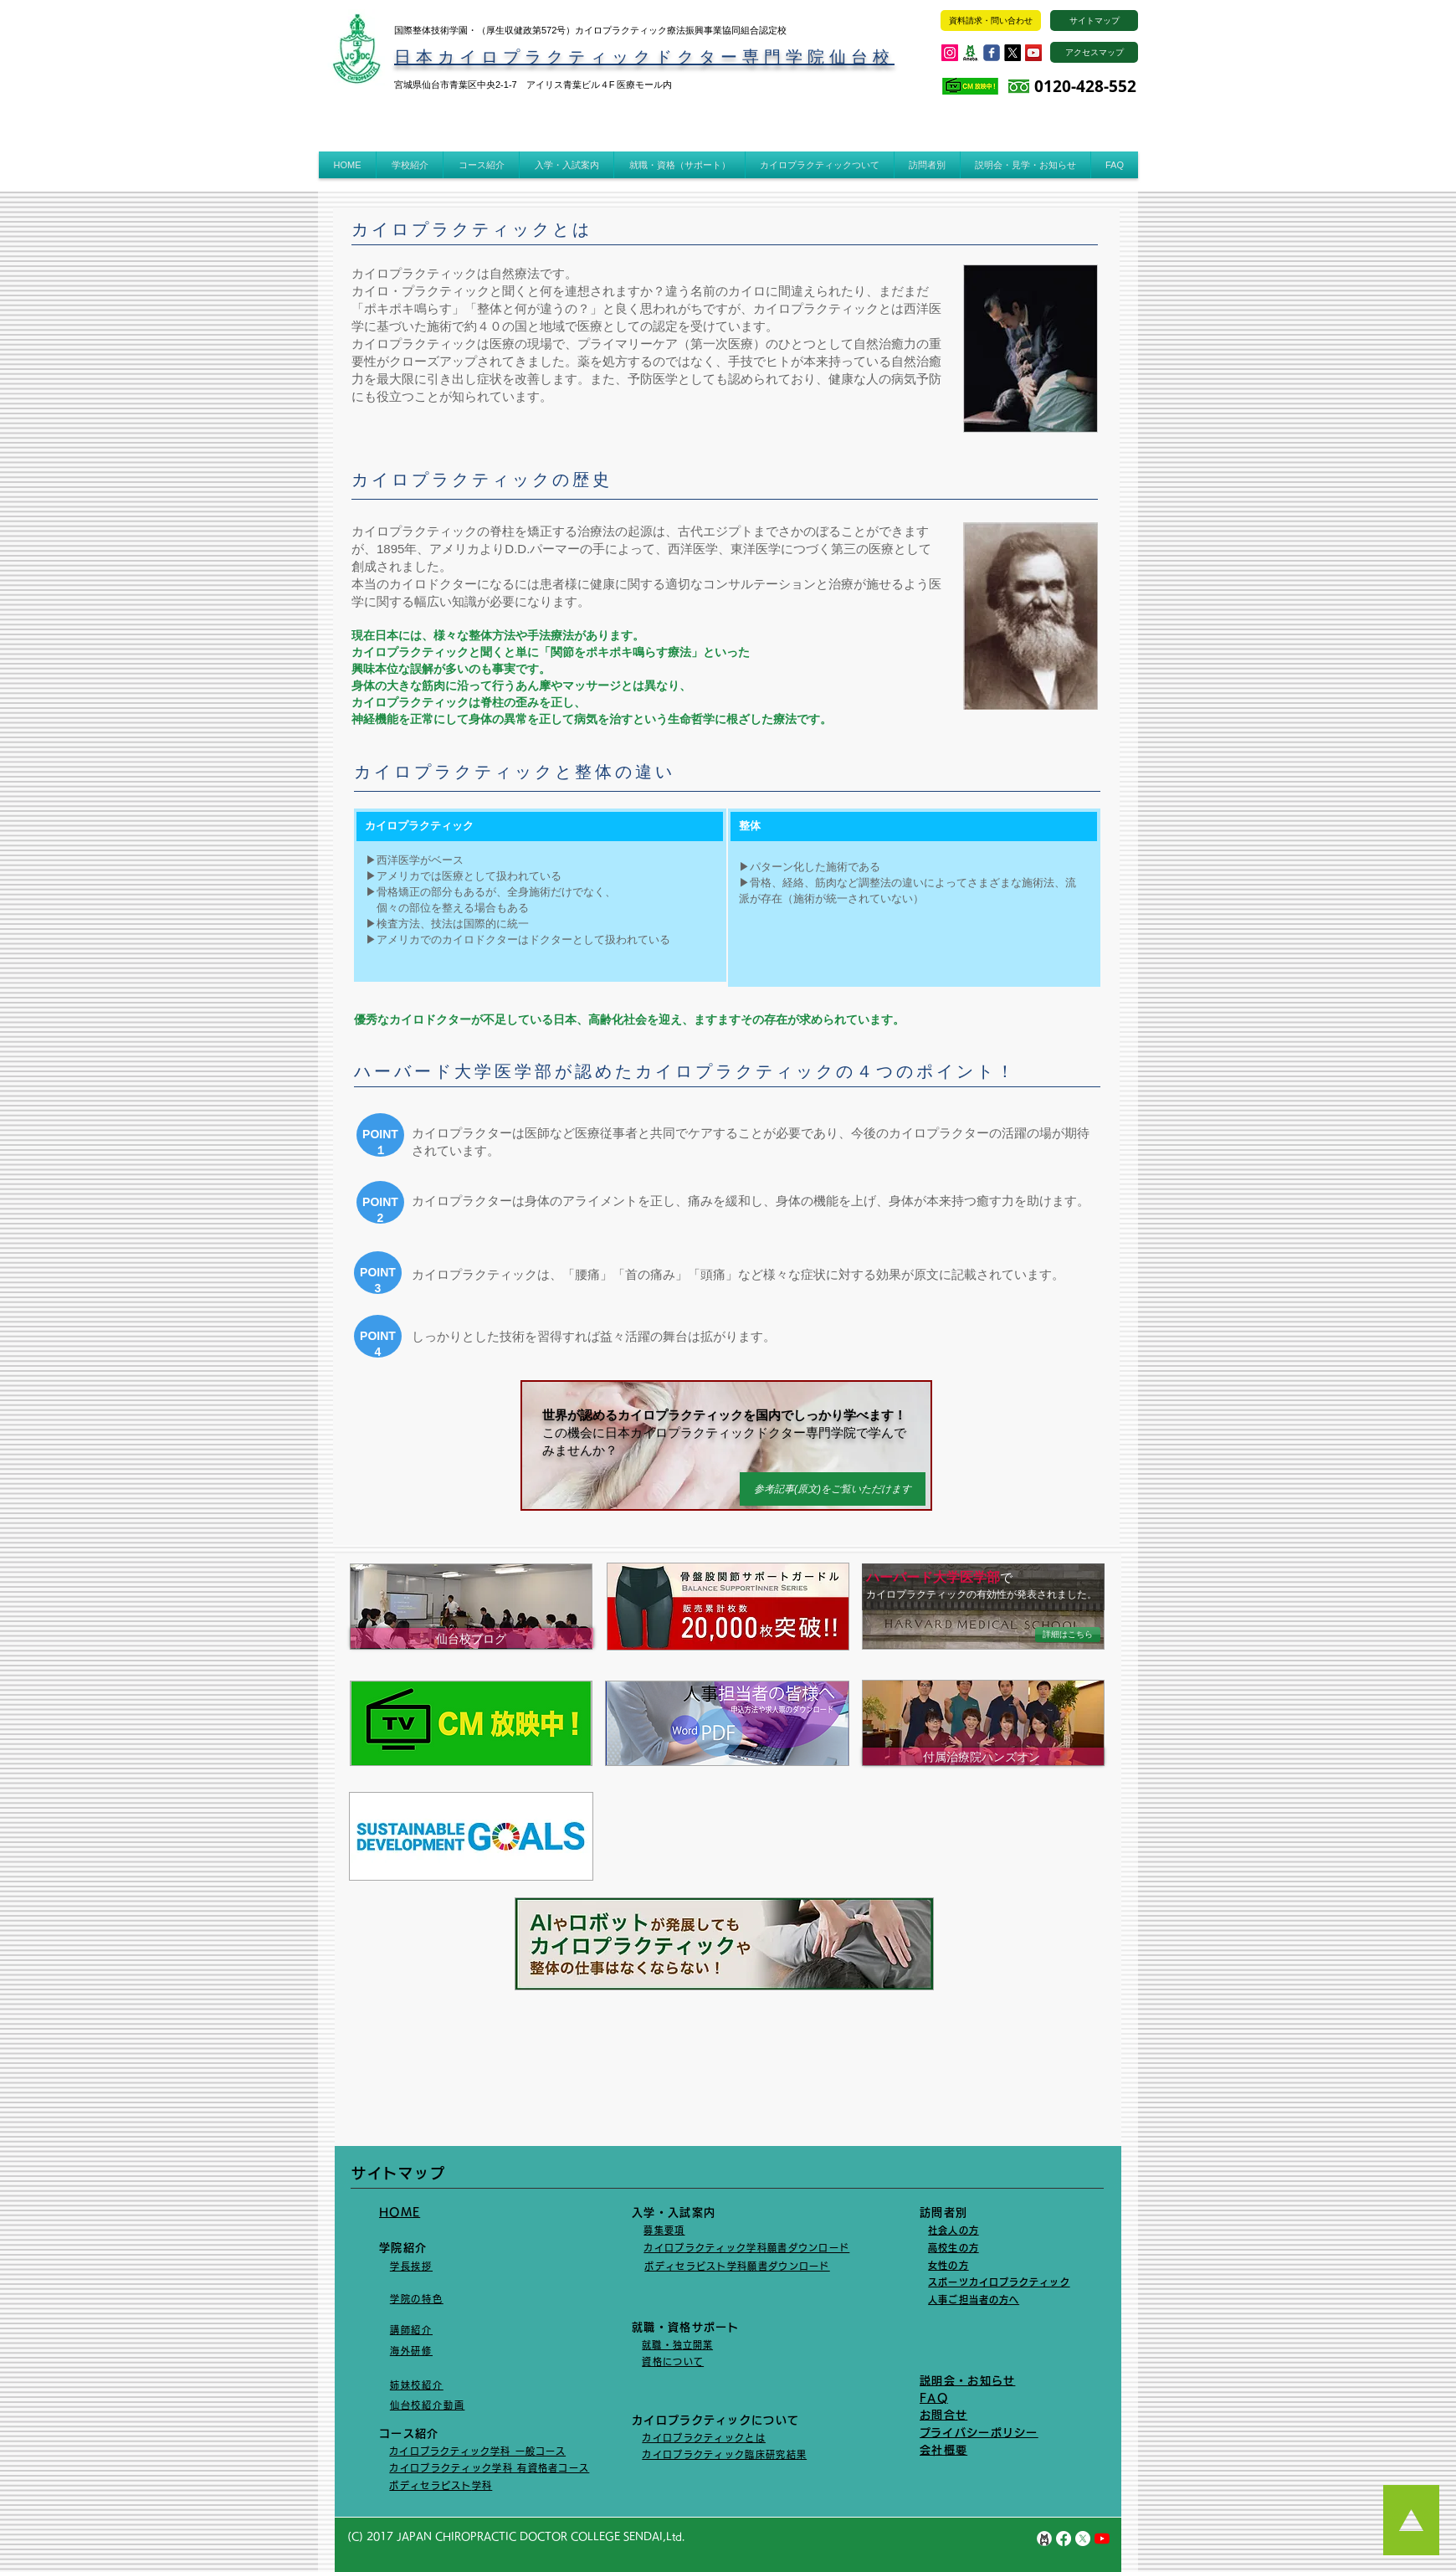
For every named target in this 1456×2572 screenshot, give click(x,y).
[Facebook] (1063, 2538)
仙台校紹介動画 (427, 2405)
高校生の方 (953, 2247)
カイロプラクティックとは (704, 2437)
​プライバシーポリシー (979, 2432)
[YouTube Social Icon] (1033, 52)
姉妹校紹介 (416, 2385)
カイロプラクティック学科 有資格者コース (489, 2467)
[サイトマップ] (1094, 20)
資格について (673, 2361)
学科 (482, 2485)
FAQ (934, 2398)
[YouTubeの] (1102, 2538)
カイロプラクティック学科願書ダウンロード (746, 2247)
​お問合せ (943, 2415)
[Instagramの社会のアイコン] (949, 52)
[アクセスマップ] (1094, 52)
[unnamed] (1044, 2538)
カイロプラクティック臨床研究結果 (724, 2454)
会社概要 (943, 2450)
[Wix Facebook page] (991, 52)
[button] (410, 164)
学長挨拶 (411, 2266)
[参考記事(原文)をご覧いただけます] (832, 1489)
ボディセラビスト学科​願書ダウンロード (736, 2266)
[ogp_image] (970, 52)
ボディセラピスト (430, 2485)
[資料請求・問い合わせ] (991, 20)
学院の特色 (416, 2298)
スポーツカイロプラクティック (998, 2282)
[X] (1012, 52)
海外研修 (411, 2350)
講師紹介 (411, 2329)
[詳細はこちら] (1067, 1634)
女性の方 (948, 2265)
